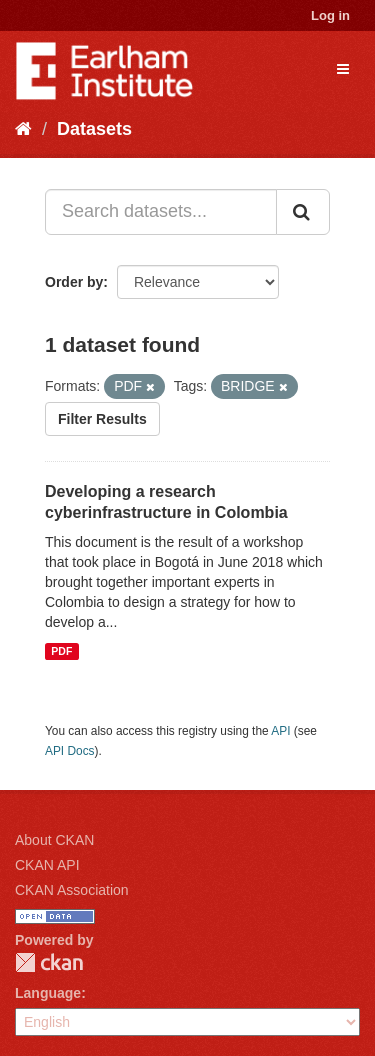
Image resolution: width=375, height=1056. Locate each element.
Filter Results (102, 419)
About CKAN (54, 840)
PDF (61, 651)
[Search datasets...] (161, 212)
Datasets (94, 129)
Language (48, 993)
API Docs (70, 751)
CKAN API (47, 865)
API (280, 731)
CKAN (49, 962)
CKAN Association (72, 890)
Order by (74, 282)
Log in (330, 15)
